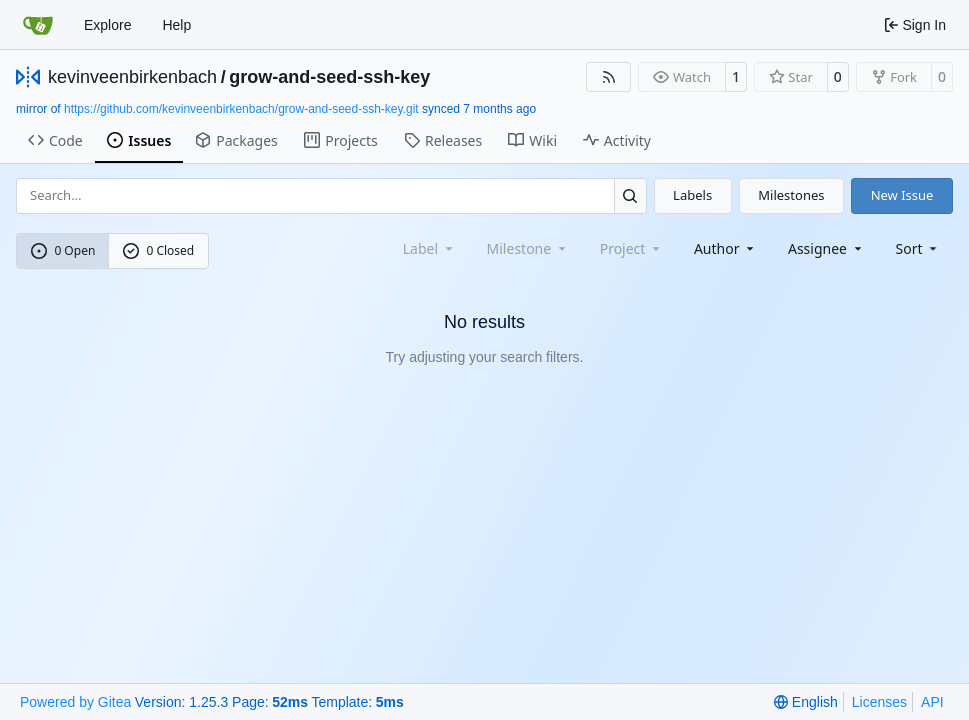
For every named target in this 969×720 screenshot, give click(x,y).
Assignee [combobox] (826, 248)
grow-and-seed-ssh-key (329, 77)
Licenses (879, 702)
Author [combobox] (725, 248)
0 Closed (159, 250)
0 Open (63, 250)
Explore (107, 25)
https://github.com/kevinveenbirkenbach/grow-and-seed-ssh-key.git (241, 109)
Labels (692, 195)
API (932, 702)
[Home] (38, 25)
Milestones (791, 195)
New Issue (902, 195)
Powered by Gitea (75, 702)
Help (176, 25)
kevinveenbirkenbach (132, 77)
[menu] (918, 248)
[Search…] (630, 195)
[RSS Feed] (609, 77)
